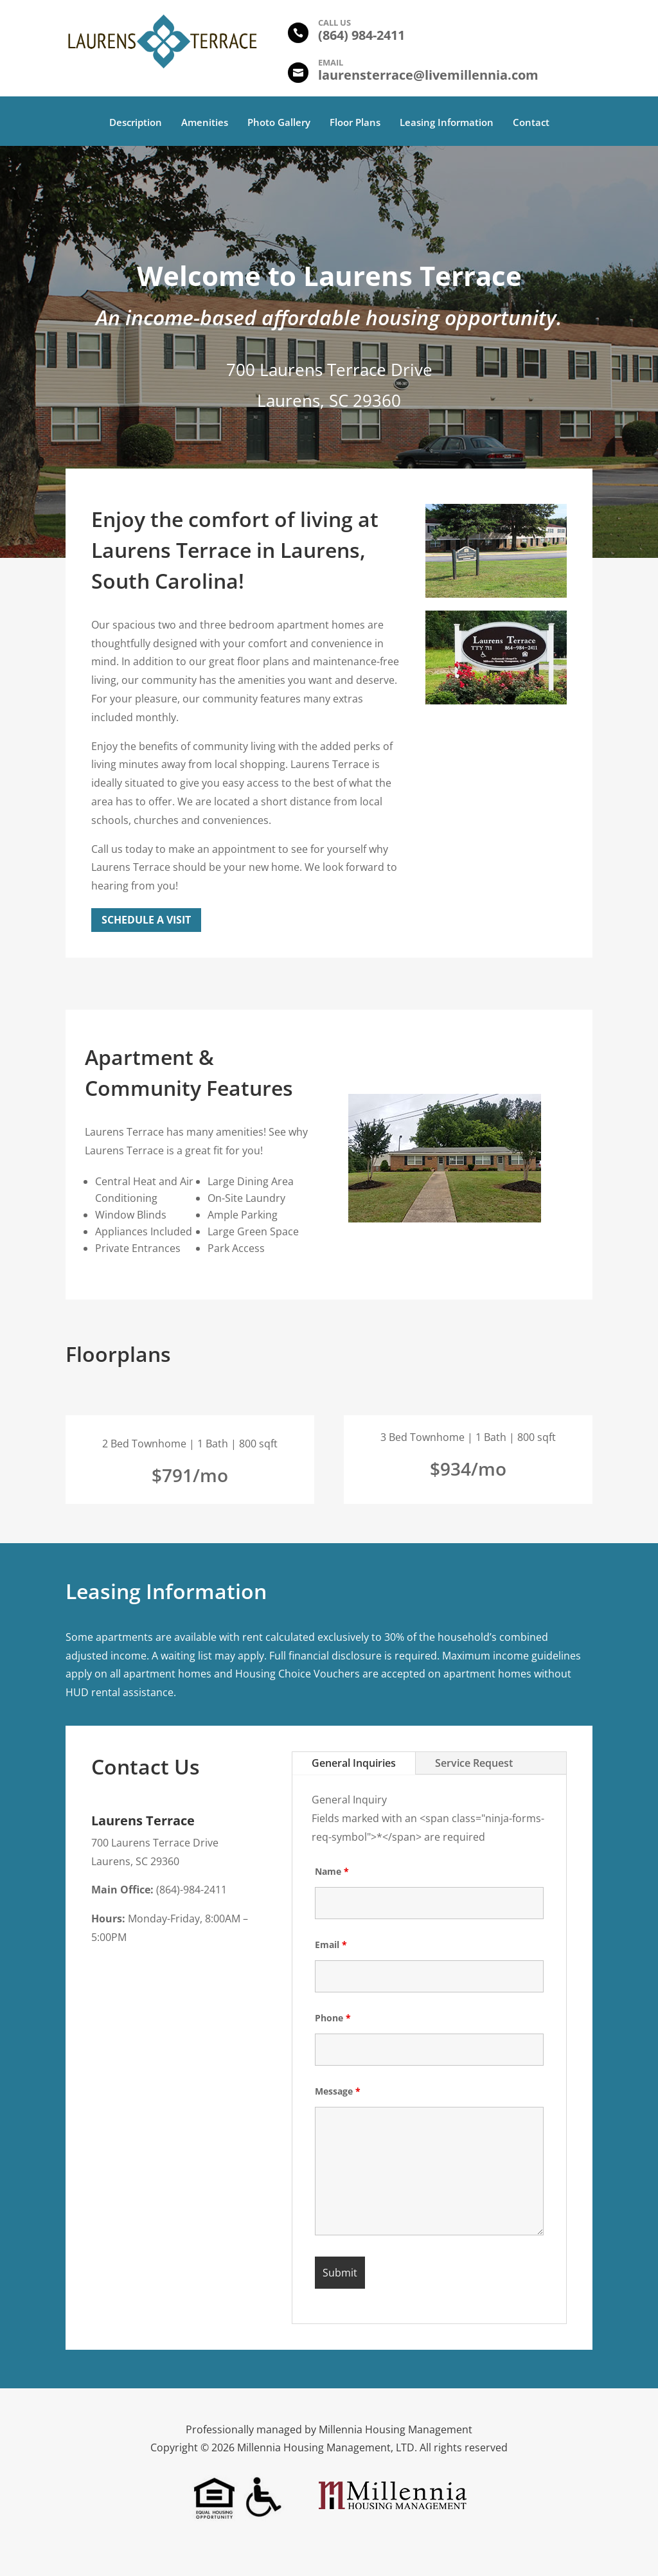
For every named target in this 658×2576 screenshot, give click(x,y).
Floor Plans (355, 123)
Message (337, 2091)
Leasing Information (447, 123)
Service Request (474, 1763)
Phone (333, 2018)
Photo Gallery (278, 123)
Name (332, 1871)
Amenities (204, 123)
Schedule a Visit (146, 920)
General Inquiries (354, 1763)
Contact (531, 123)
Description (135, 123)
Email (331, 1944)
